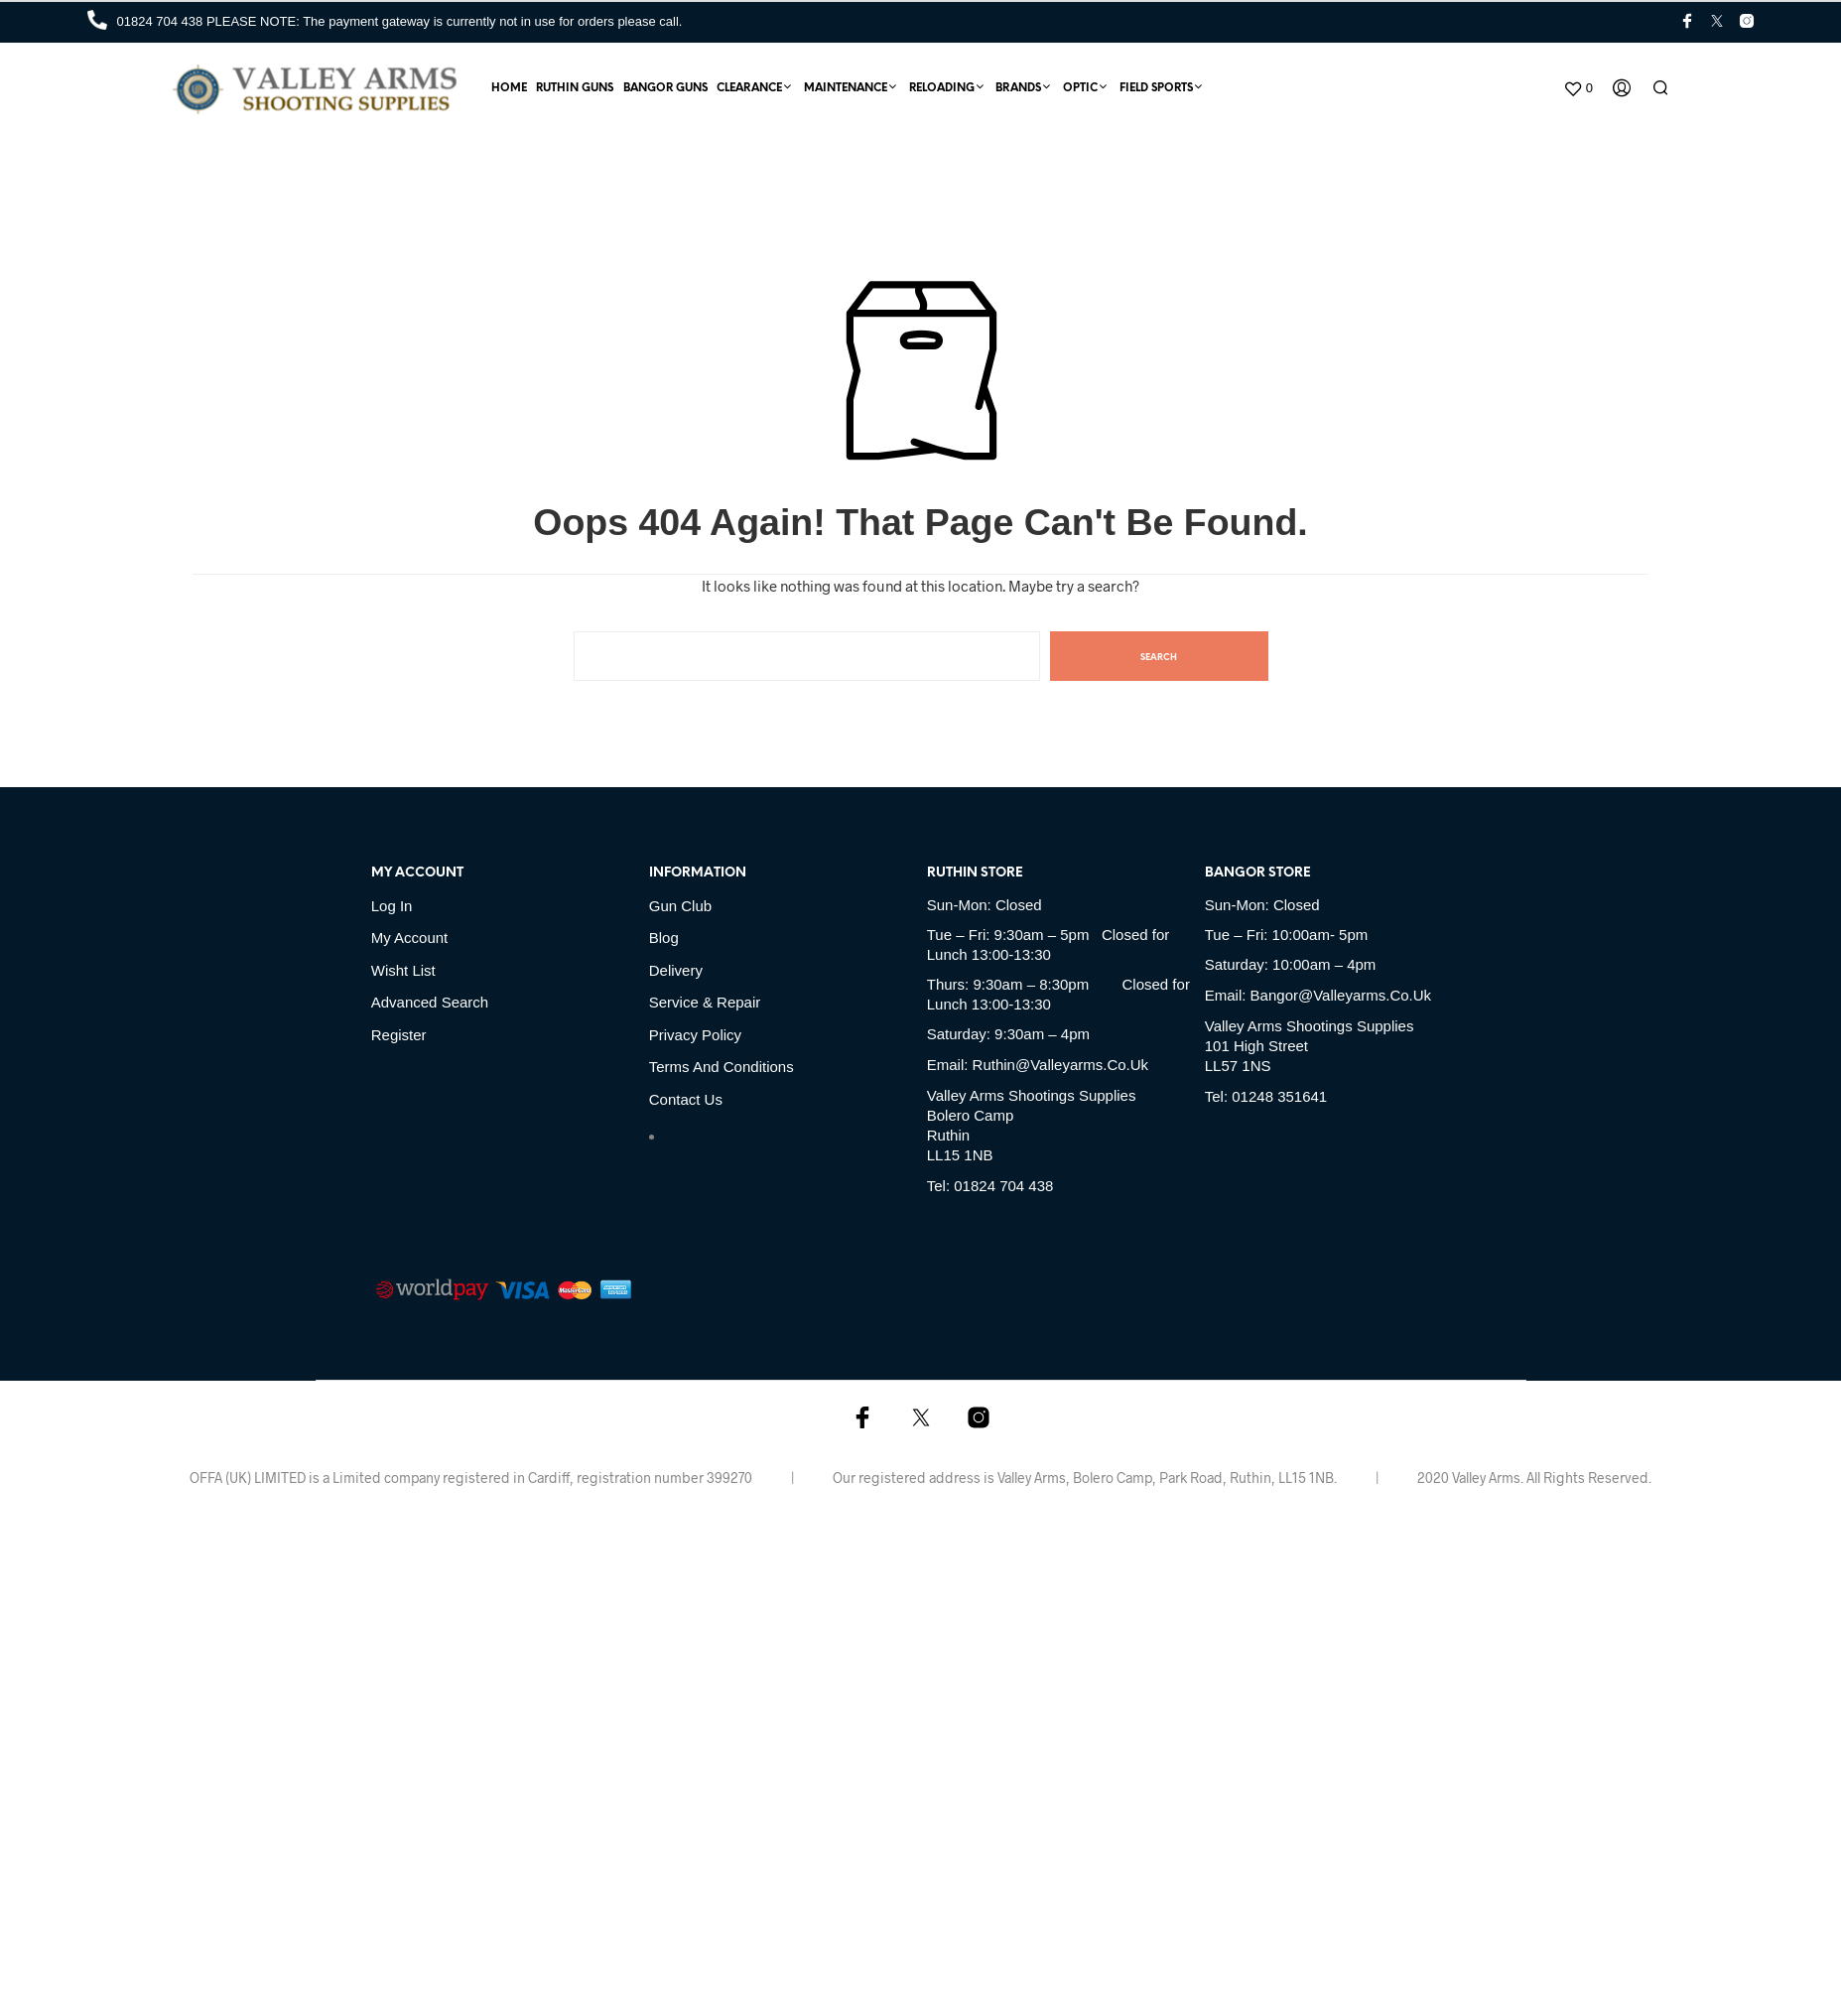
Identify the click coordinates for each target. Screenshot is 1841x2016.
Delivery (676, 970)
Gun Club (680, 905)
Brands (1018, 88)
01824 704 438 (161, 21)
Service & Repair (705, 1002)
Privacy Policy (695, 1034)
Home (509, 88)
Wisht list (403, 970)
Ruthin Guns (574, 88)
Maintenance (845, 88)
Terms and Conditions (721, 1066)
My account (410, 937)
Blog (664, 937)
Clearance (749, 88)
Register (399, 1034)
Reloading (942, 88)
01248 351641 (1279, 1096)
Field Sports (1156, 88)
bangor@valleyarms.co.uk (1341, 995)
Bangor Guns (665, 88)
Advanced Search (429, 1002)
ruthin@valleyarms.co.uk (1061, 1064)
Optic (1080, 88)
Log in (392, 905)
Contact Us (686, 1099)
